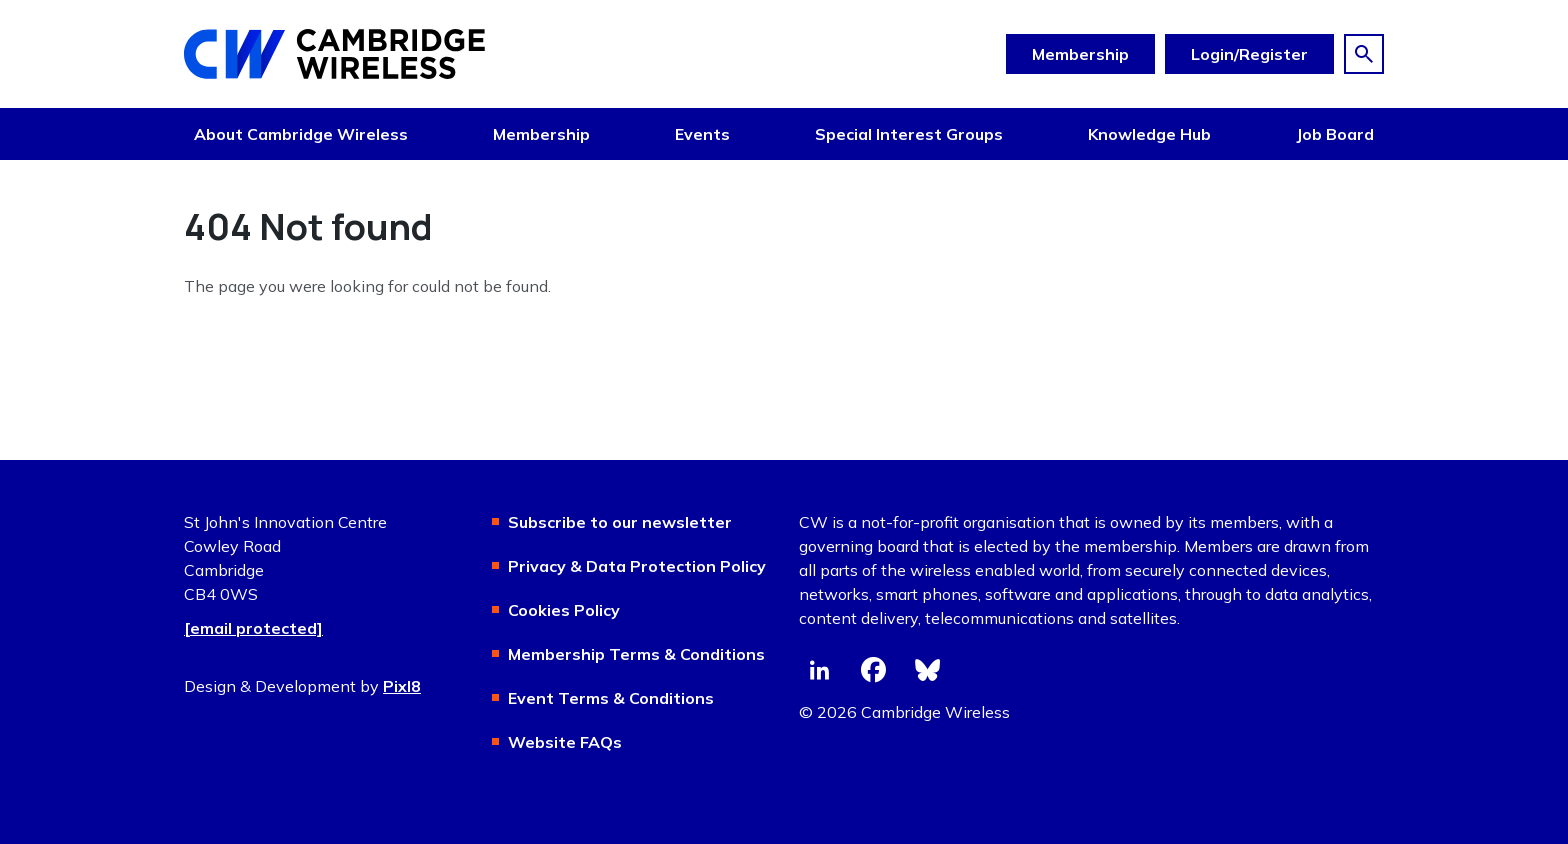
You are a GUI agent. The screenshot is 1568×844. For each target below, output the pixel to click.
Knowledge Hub (1149, 134)
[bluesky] (927, 670)
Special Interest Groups (909, 134)
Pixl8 (402, 686)
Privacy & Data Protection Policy (637, 566)
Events (702, 134)
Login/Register (1249, 54)
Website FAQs (565, 742)
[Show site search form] (1364, 54)
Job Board (1335, 134)
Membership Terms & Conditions (636, 654)
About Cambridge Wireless (301, 134)
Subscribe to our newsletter (620, 522)
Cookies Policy (564, 610)
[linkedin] (819, 670)
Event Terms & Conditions (611, 698)
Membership (1080, 54)
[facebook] (873, 670)
